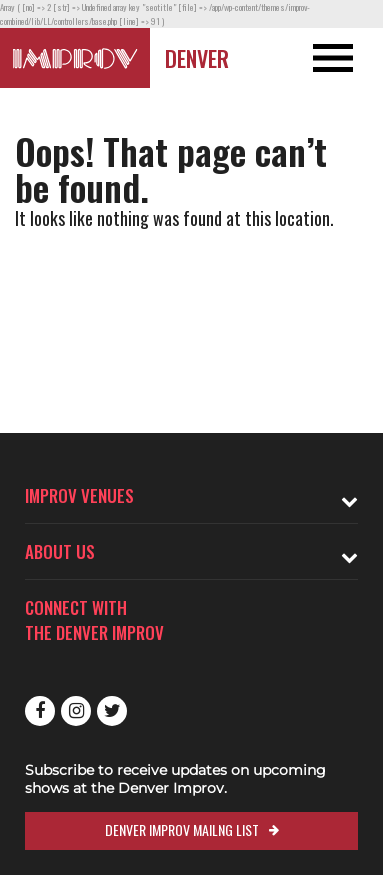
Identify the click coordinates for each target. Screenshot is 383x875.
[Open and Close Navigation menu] (344, 58)
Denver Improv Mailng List (182, 829)
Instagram (76, 711)
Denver (197, 58)
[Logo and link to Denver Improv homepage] (75, 58)
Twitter (112, 711)
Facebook (40, 711)
